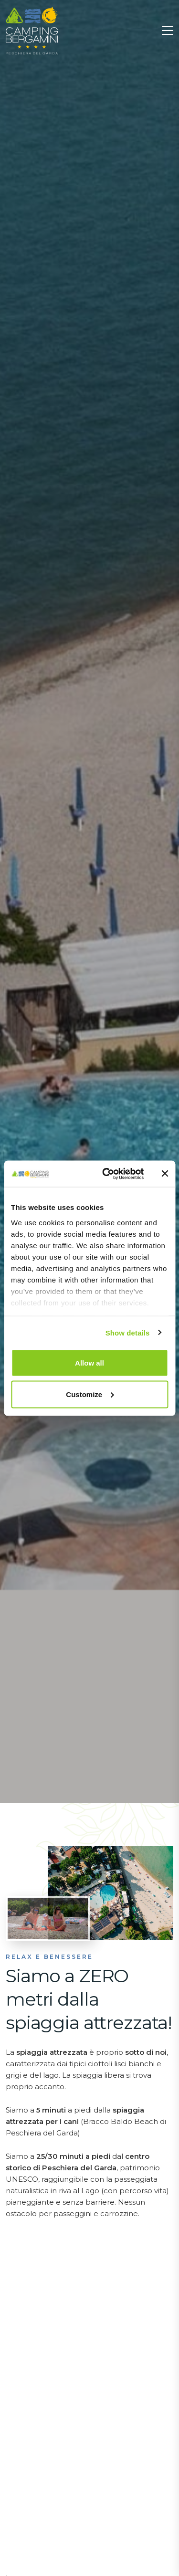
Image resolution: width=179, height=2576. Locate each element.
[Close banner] (164, 1173)
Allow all (89, 1363)
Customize (90, 1394)
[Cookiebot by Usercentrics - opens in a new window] (107, 1173)
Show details (127, 1332)
